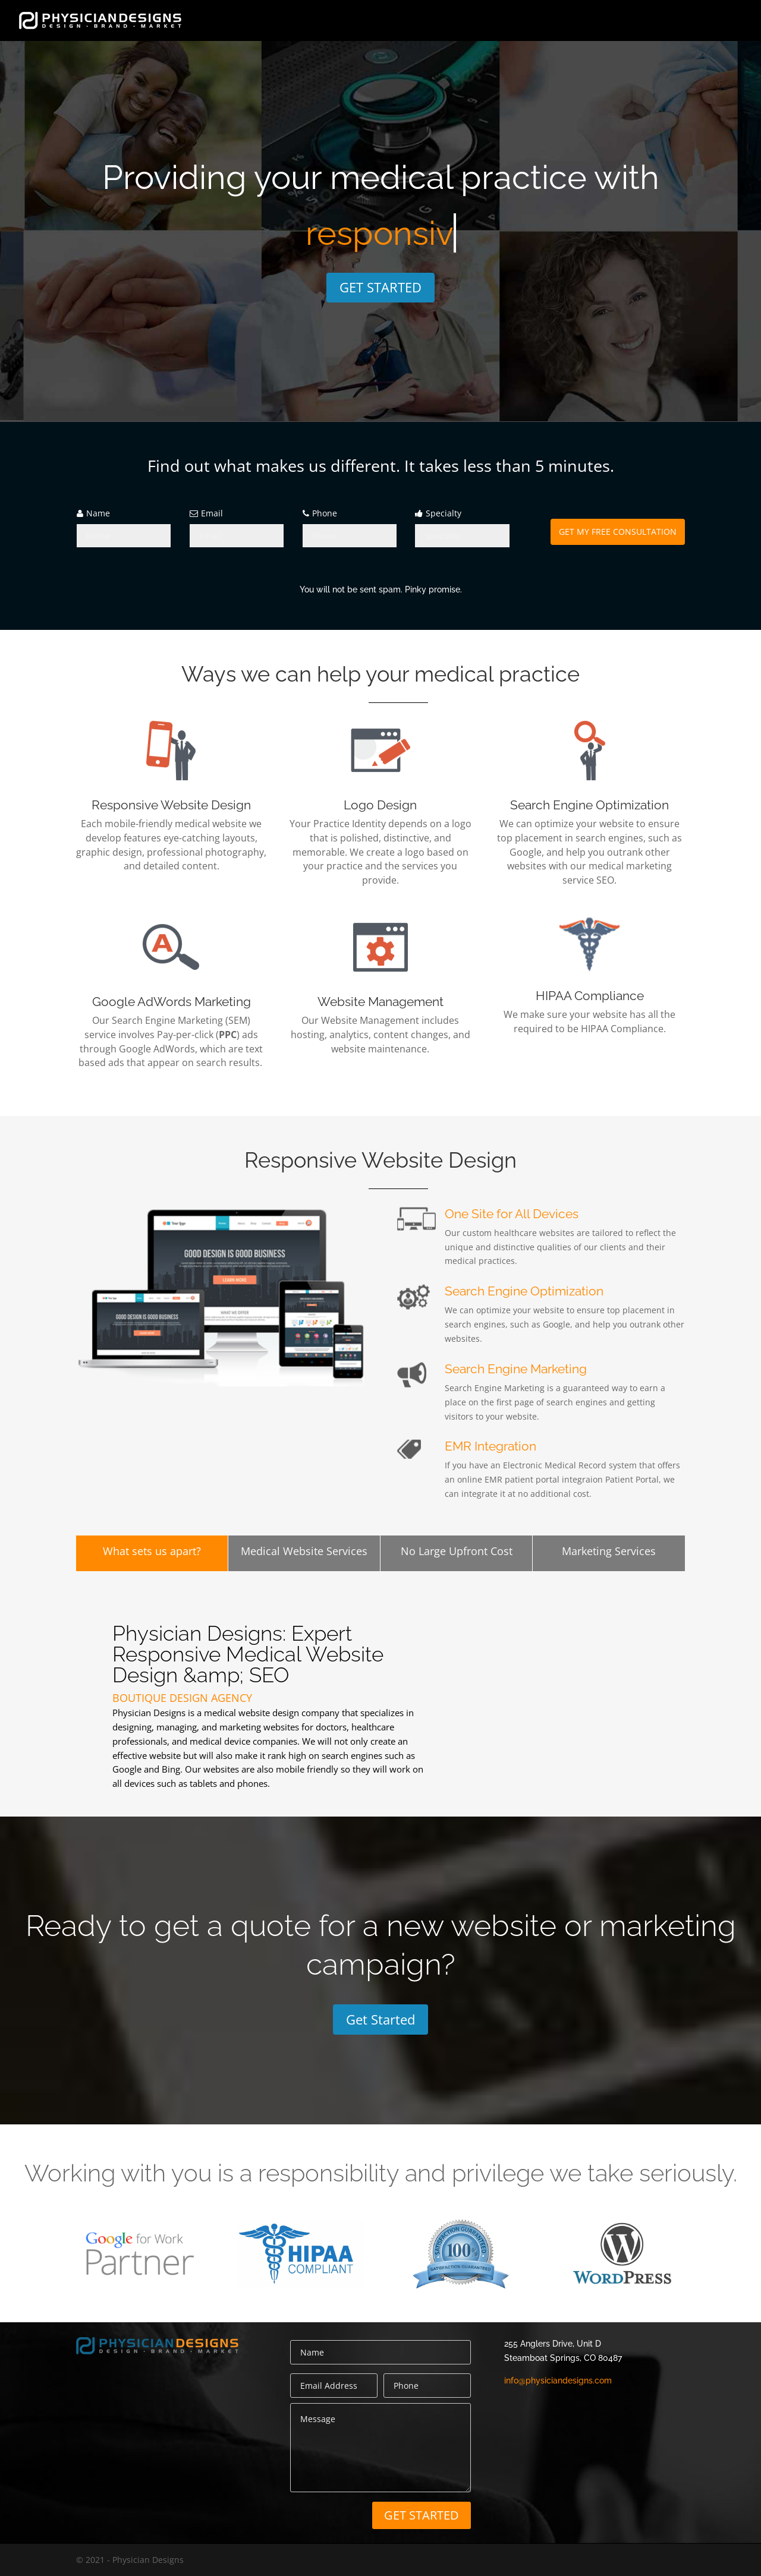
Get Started (380, 2019)
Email (212, 513)
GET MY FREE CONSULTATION (618, 531)
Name (98, 513)
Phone (324, 513)
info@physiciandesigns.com (558, 2380)
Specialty (443, 513)
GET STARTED (380, 287)
